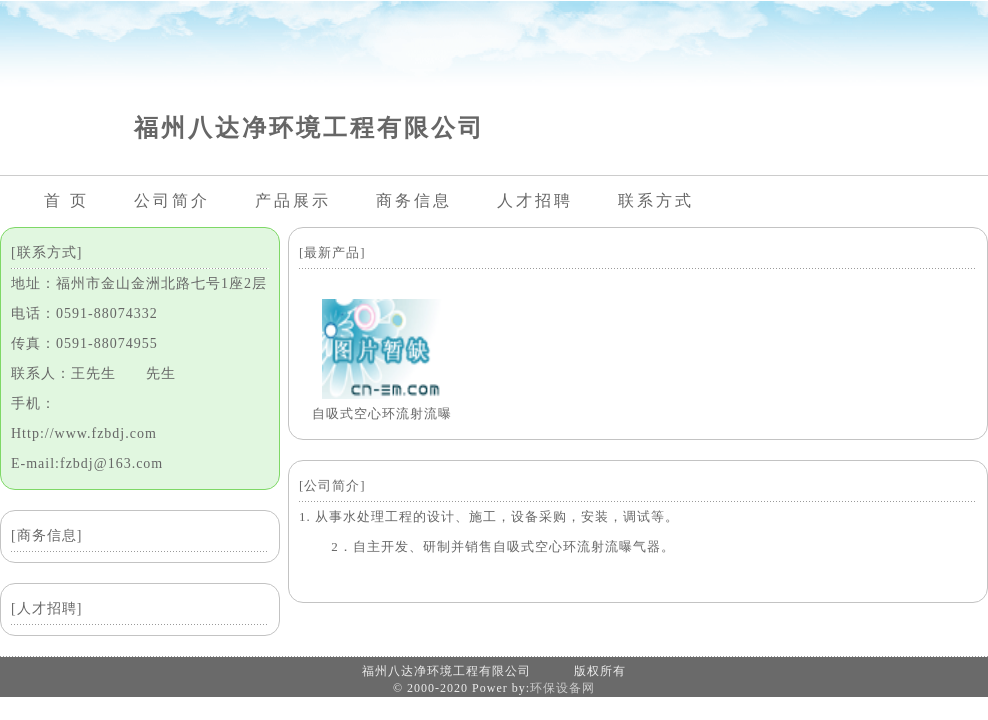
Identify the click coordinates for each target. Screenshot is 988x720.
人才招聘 (535, 200)
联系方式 (656, 200)
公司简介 (172, 200)
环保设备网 (562, 688)
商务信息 (414, 200)
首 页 (66, 200)
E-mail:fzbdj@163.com (87, 463)
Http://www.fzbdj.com (84, 433)
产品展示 (293, 200)
